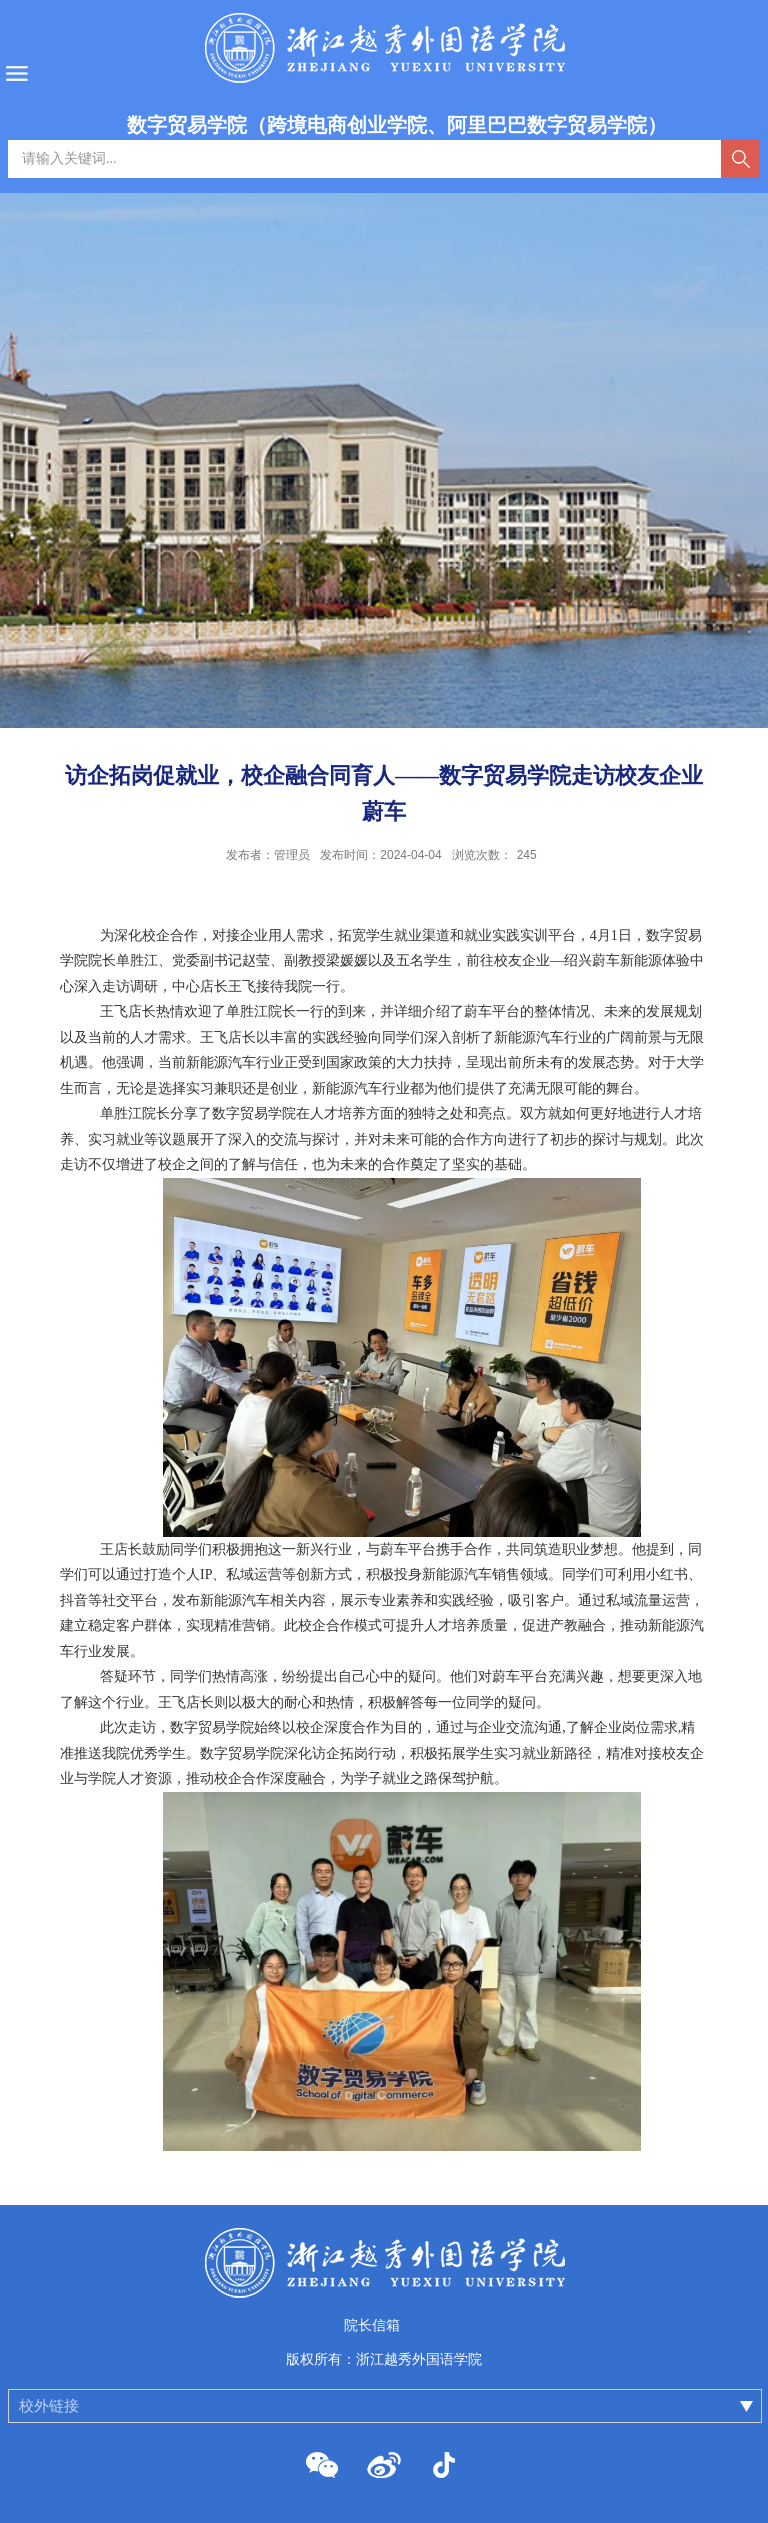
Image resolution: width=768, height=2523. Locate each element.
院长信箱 (372, 2325)
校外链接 (49, 2405)
